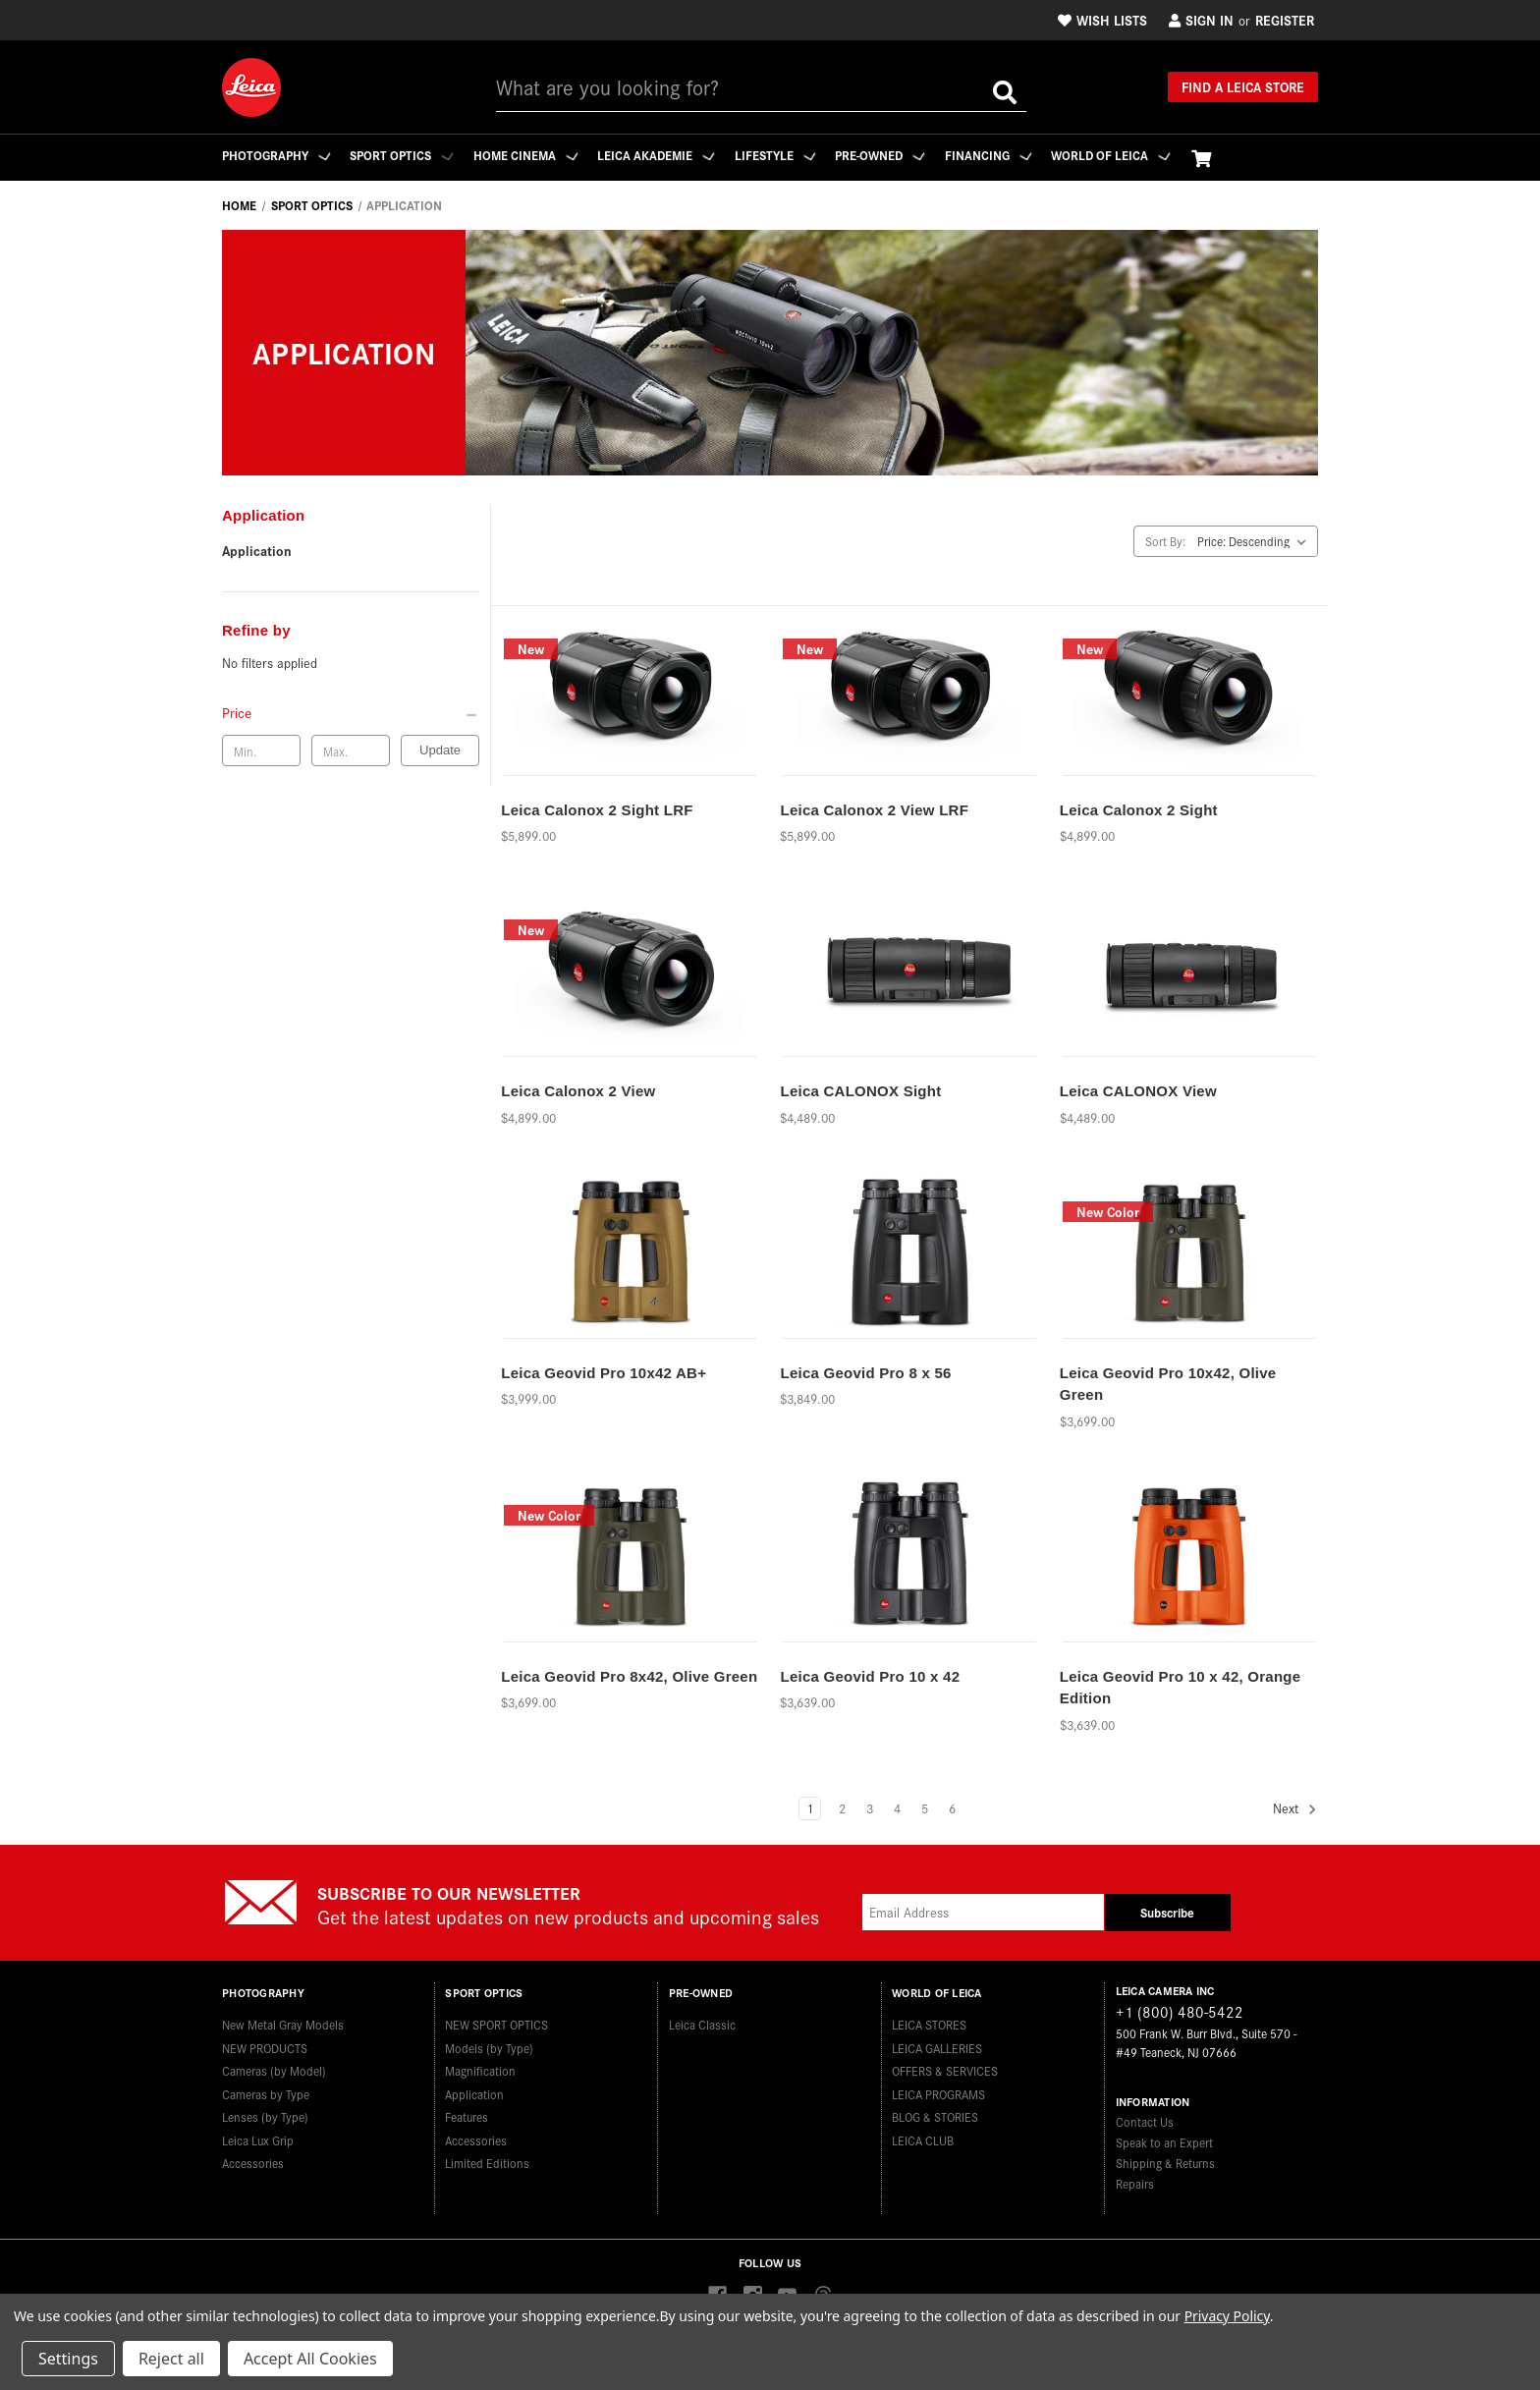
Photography (276, 154)
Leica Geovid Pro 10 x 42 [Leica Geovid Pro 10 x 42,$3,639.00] (870, 1676)
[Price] (350, 712)
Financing (1003, 154)
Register (1284, 19)
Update (440, 750)
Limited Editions (487, 2159)
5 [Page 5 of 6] (924, 1808)
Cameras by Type (265, 2090)
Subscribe (1167, 1912)
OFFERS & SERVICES (945, 2067)
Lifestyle (785, 154)
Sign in (1201, 19)
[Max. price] (350, 750)
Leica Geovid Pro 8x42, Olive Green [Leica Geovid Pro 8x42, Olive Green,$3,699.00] (629, 1676)
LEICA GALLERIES (937, 2043)
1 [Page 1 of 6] (809, 1808)
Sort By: (1165, 540)
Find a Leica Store (1243, 86)
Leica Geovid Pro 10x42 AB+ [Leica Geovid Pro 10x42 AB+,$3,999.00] (603, 1372)
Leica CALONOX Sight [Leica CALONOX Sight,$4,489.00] (860, 1091)
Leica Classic (702, 2021)
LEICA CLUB (923, 2136)
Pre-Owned (893, 154)
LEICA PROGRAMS (938, 2090)
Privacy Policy (1227, 2316)
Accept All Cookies (310, 2358)
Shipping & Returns (1165, 2162)
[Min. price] (261, 750)
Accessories (253, 2159)
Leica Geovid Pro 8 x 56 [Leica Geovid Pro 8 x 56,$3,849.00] (865, 1372)
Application (257, 550)
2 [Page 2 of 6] (842, 1808)
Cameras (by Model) (274, 2067)
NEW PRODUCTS (264, 2043)
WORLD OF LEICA (1128, 154)
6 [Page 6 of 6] (952, 1808)
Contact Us (1145, 2121)
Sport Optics (405, 154)
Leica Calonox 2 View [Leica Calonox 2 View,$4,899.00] (578, 1091)
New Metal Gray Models (283, 2021)
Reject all (171, 2358)
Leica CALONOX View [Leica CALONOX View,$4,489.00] (1138, 1091)
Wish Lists (1102, 19)
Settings (68, 2358)
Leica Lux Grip (258, 2136)
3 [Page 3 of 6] (869, 1808)
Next (1295, 1809)
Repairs (1135, 2183)
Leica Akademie (664, 154)
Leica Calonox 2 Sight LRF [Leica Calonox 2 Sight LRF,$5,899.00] (596, 810)
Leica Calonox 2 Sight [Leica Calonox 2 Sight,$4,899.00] (1139, 810)
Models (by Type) (489, 2043)
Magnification (480, 2067)
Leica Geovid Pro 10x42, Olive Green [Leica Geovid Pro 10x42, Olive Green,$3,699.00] (1168, 1384)
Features (466, 2113)
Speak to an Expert (1164, 2142)
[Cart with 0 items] (1219, 158)
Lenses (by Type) (265, 2113)
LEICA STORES (929, 2021)
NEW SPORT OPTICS (496, 2021)
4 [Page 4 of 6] (897, 1808)
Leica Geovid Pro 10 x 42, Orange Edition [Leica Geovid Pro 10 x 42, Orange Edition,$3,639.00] (1180, 1687)
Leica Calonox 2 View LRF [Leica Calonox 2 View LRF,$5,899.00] (874, 810)
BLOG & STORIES (935, 2113)
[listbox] (1255, 541)
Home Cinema (530, 154)
